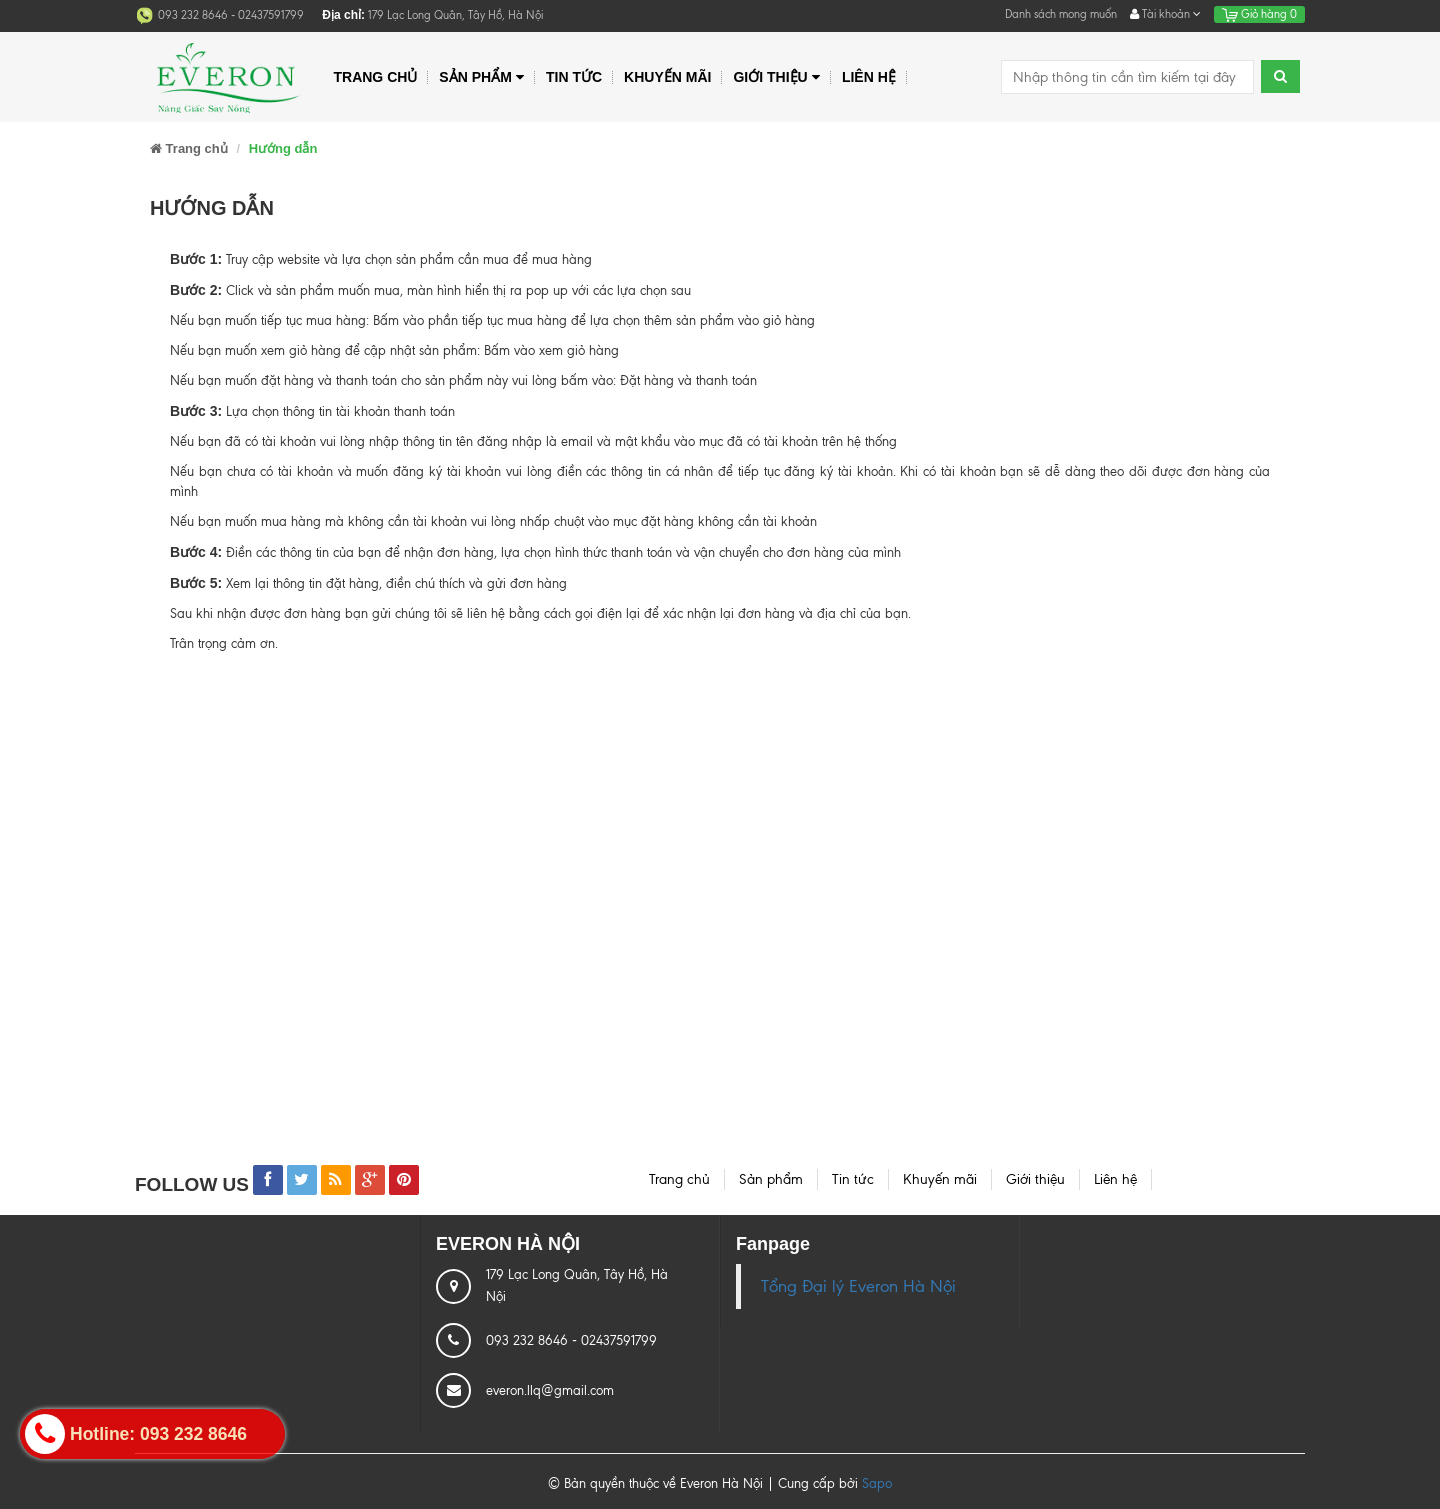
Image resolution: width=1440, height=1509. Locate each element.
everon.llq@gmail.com (550, 1390)
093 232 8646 (194, 15)
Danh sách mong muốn (1061, 14)
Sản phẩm (481, 77)
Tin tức (574, 77)
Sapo (877, 1483)
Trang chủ (375, 77)
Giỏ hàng (1259, 14)
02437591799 (271, 15)
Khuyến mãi (667, 77)
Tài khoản (1165, 14)
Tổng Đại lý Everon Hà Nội (858, 1286)
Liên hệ (869, 77)
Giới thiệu (776, 77)
